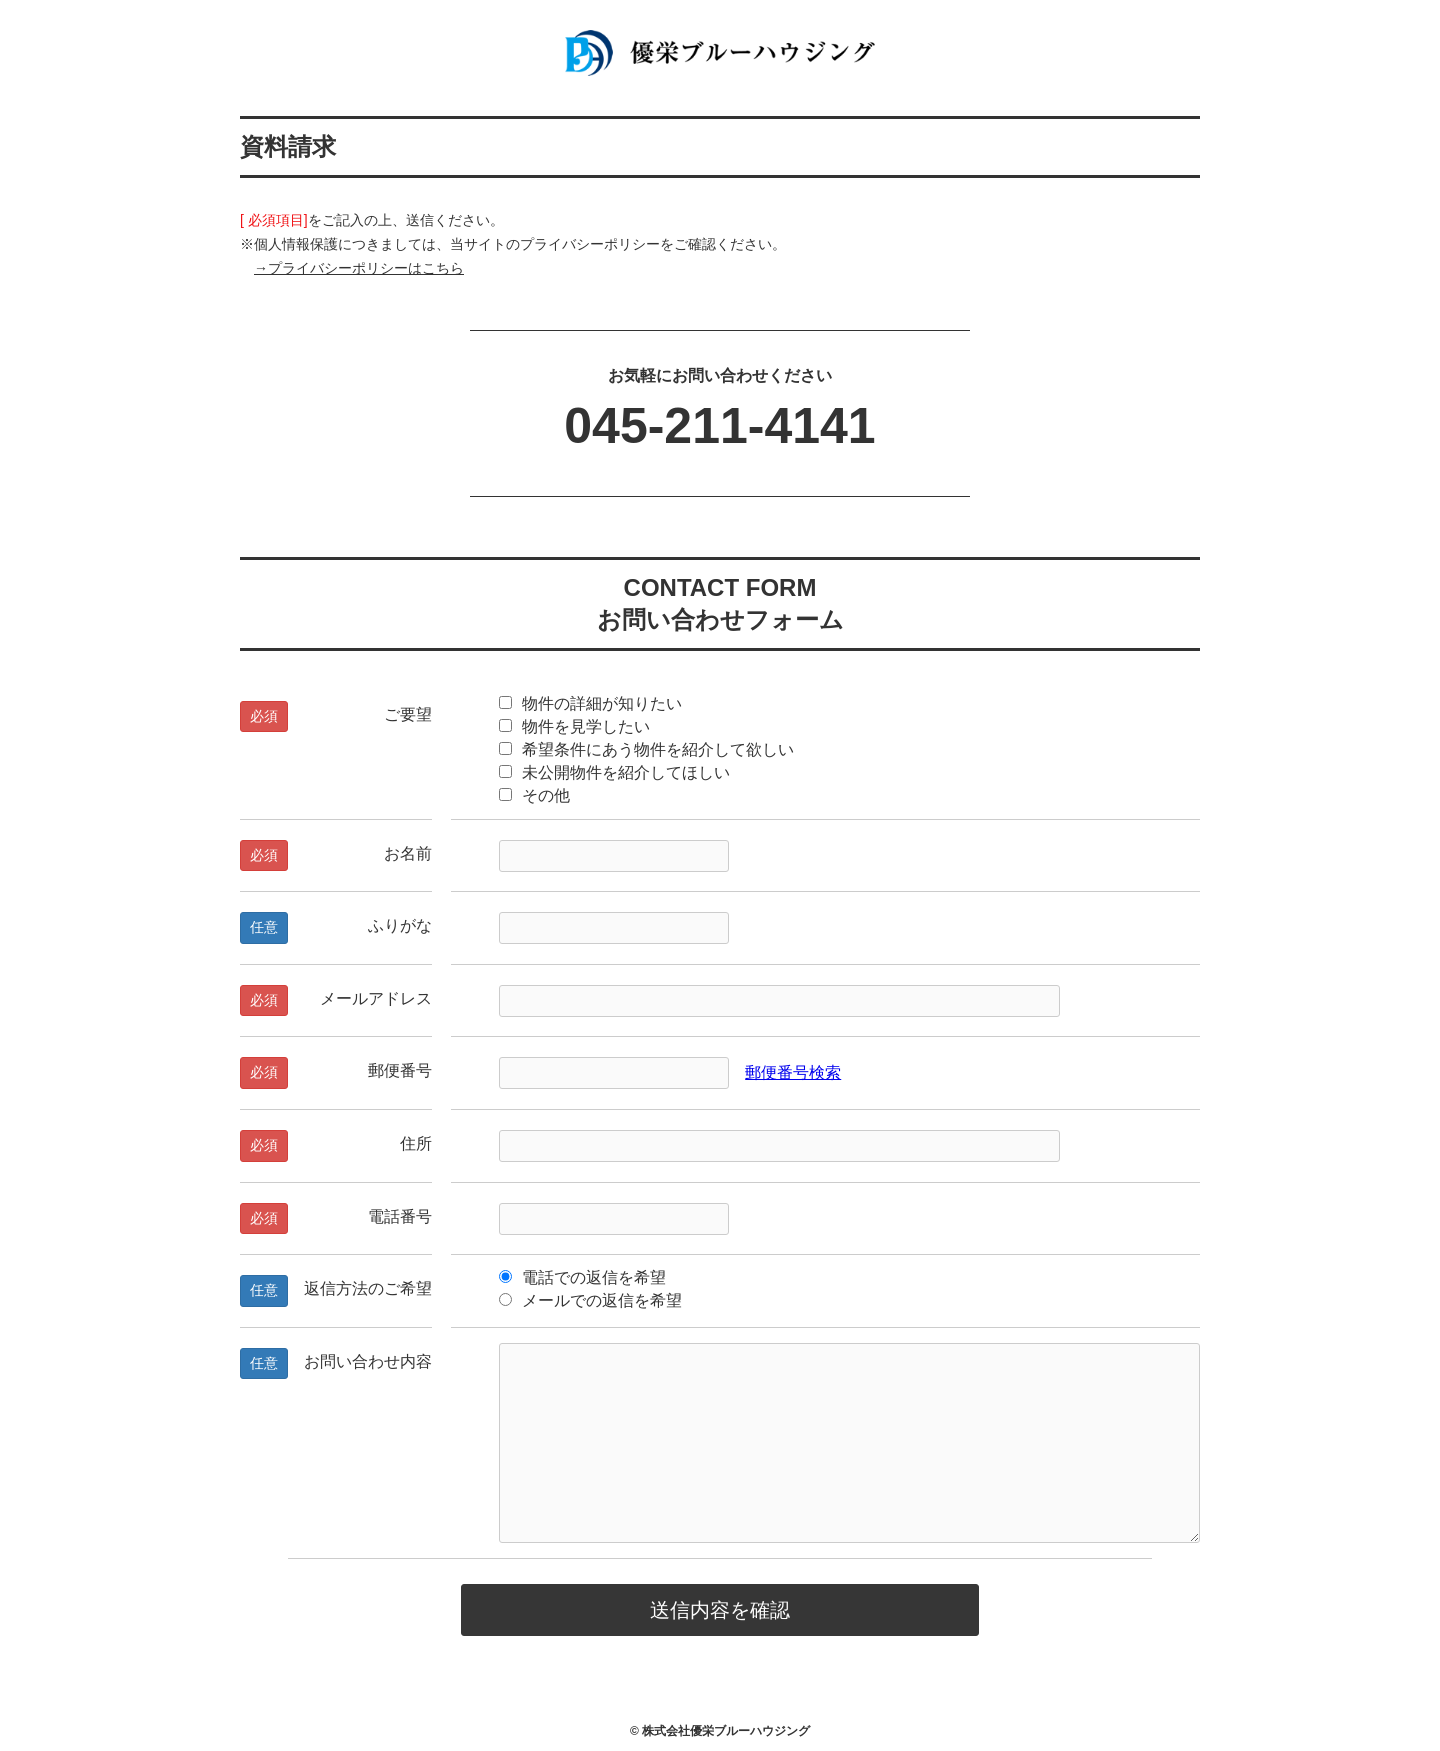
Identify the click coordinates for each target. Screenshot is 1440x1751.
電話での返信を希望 (582, 1277)
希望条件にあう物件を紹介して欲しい (646, 749)
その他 (534, 795)
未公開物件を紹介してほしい (614, 772)
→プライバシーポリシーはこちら (359, 268)
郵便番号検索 (793, 1072)
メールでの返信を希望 (590, 1300)
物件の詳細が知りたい (590, 703)
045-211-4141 (719, 426)
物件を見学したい (574, 726)
